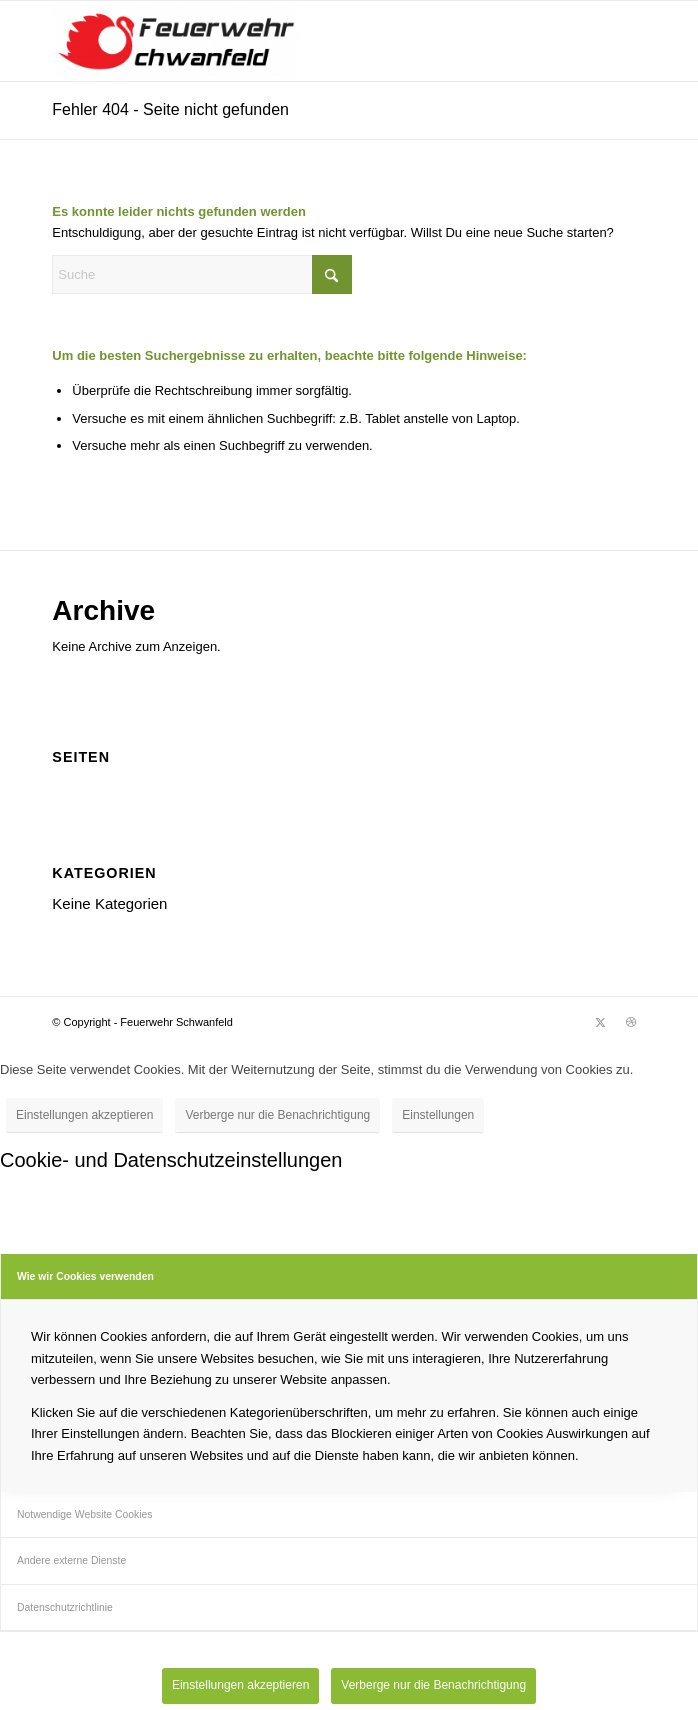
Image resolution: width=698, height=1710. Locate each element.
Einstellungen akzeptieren (84, 1115)
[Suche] (202, 274)
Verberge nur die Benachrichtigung (277, 1115)
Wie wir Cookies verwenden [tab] (85, 1276)
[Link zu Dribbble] (631, 1022)
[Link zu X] (601, 1022)
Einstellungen (438, 1115)
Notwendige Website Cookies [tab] (85, 1514)
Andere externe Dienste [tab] (71, 1560)
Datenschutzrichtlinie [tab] (65, 1607)
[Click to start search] (332, 274)
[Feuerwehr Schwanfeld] (289, 41)
